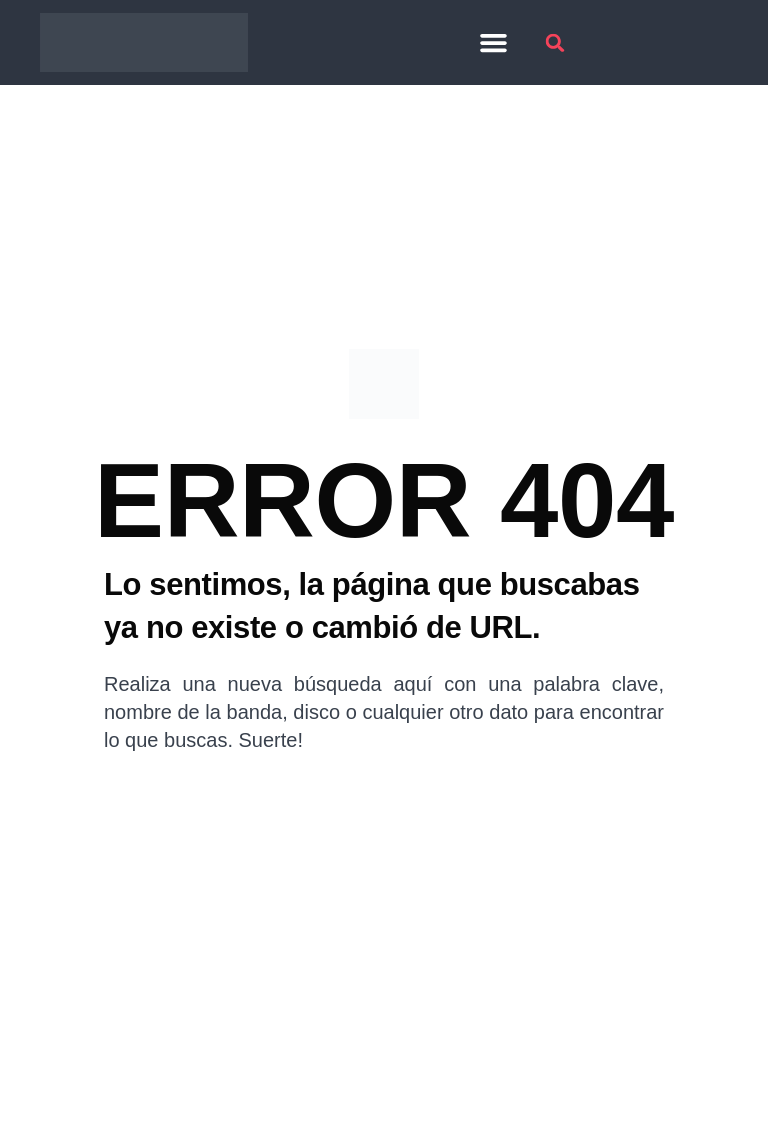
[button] (494, 43)
